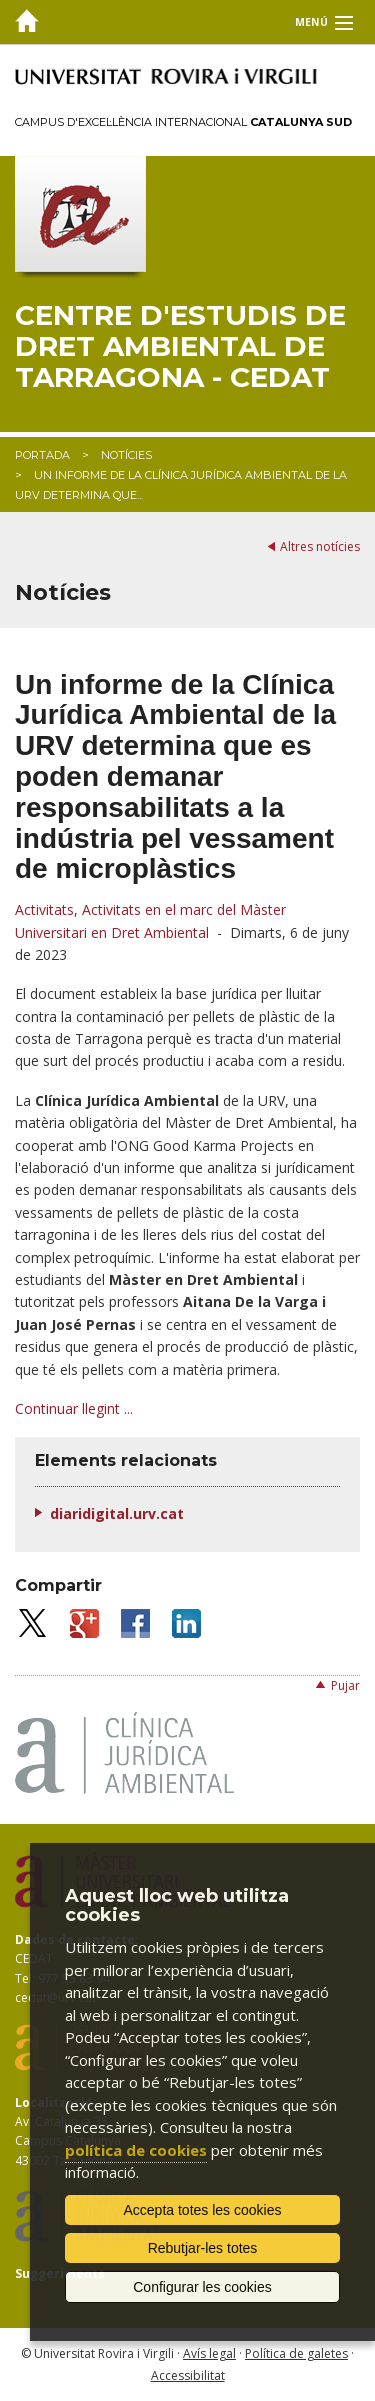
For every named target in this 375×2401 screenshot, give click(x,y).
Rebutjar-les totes (203, 2248)
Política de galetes (296, 2353)
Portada (42, 455)
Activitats (44, 909)
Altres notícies (320, 546)
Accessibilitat (188, 2375)
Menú (311, 22)
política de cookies (136, 2150)
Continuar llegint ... (74, 1408)
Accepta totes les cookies (203, 2210)
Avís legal (209, 2353)
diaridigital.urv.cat (117, 1513)
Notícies (126, 455)
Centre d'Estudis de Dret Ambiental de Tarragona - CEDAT (180, 346)
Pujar (345, 1685)
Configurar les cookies (202, 2287)
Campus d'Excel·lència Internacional (183, 122)
